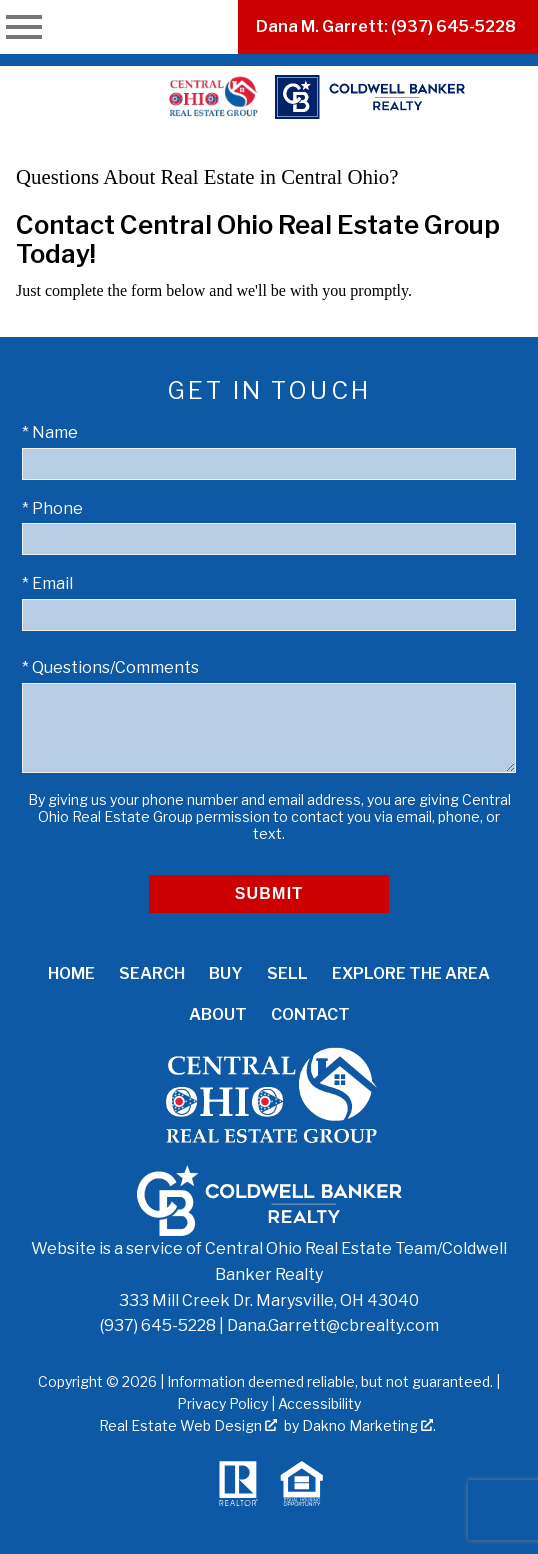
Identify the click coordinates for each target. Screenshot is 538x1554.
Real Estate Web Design (188, 1425)
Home (71, 973)
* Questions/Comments (110, 667)
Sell (287, 973)
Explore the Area (411, 973)
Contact (310, 1014)
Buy (226, 973)
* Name (50, 432)
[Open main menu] (24, 27)
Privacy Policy (222, 1403)
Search (152, 973)
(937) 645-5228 (158, 1325)
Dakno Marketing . (369, 1425)
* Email (47, 583)
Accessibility (319, 1403)
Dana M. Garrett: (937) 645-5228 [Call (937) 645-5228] (386, 26)
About (218, 1014)
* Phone (52, 508)
